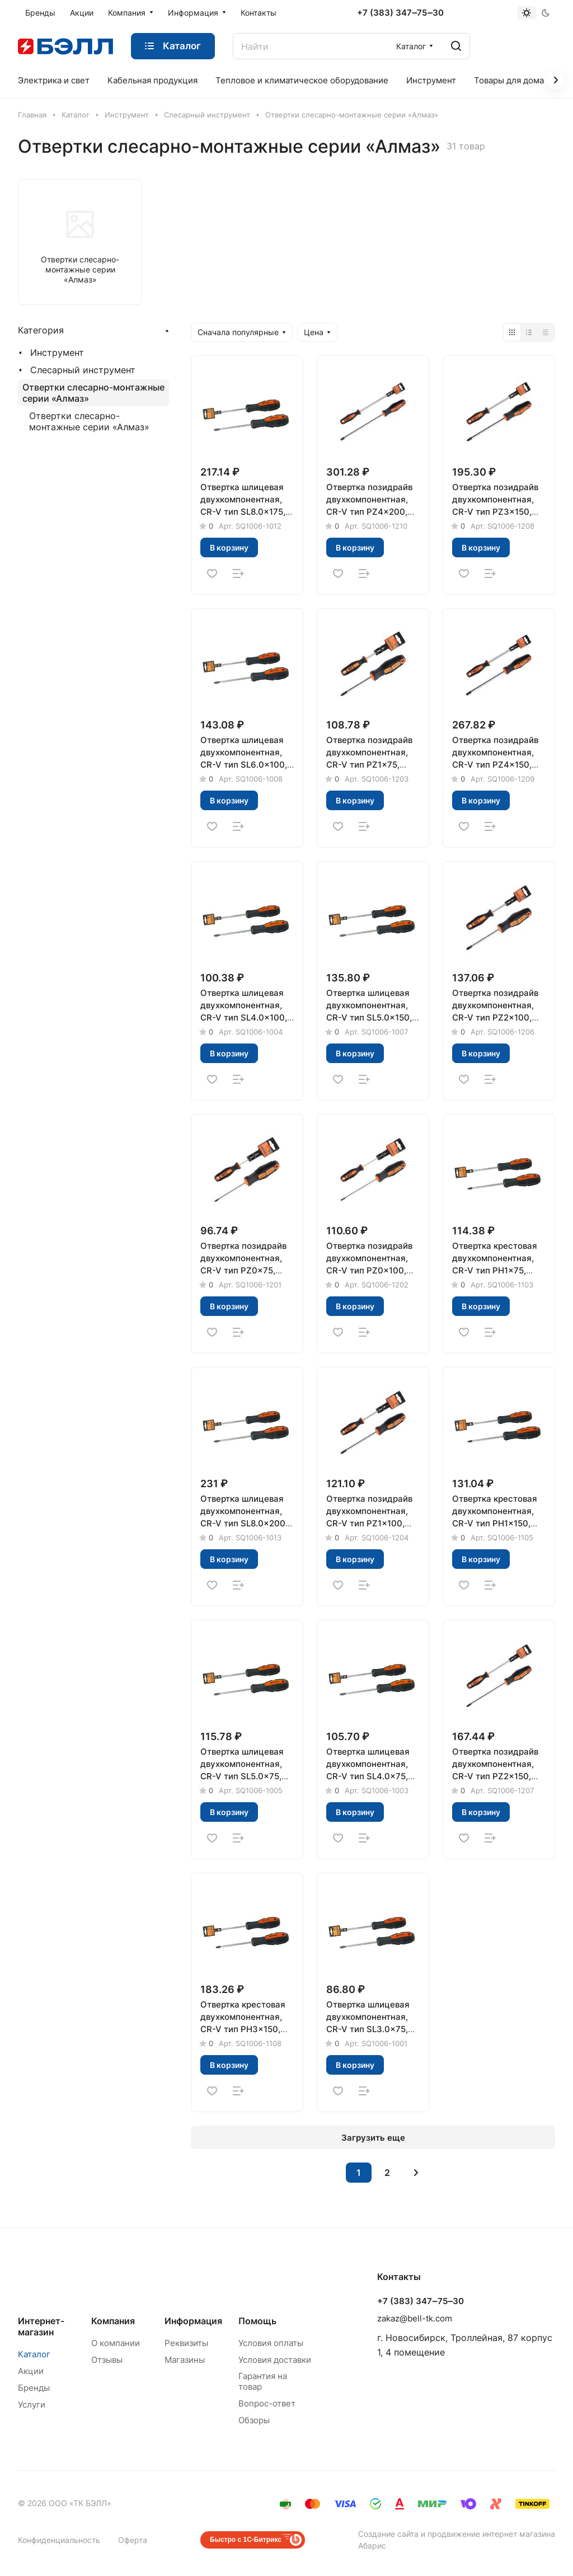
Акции (31, 2371)
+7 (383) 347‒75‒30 (400, 13)
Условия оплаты (270, 2343)
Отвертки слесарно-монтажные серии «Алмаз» (93, 393)
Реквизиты (186, 2343)
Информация (193, 2320)
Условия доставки (274, 2359)
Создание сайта (388, 2534)
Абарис (372, 2545)
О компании (115, 2343)
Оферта (132, 2540)
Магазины (185, 2359)
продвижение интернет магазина (491, 2534)
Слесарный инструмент (82, 369)
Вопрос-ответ (266, 2403)
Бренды (34, 2387)
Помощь (257, 2320)
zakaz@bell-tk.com (414, 2318)
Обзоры (254, 2420)
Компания (113, 2320)
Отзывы (107, 2359)
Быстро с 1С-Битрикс (245, 2540)
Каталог (34, 2354)
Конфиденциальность (59, 2540)
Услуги (31, 2404)
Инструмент (57, 352)
